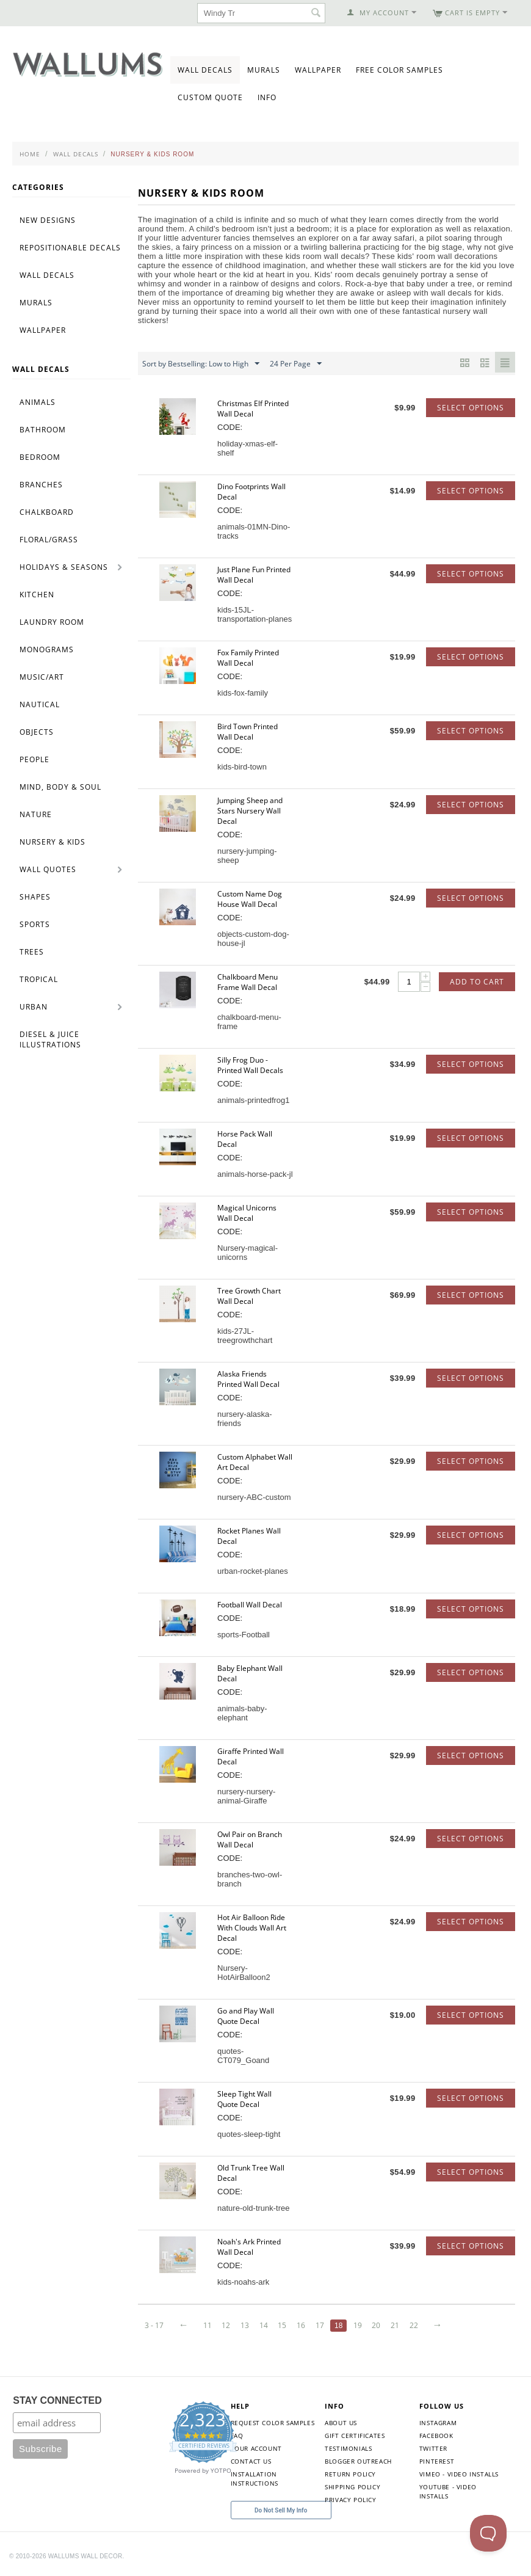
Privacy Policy (350, 2499)
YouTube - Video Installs (448, 2491)
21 (401, 2325)
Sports (35, 924)
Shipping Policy (352, 2487)
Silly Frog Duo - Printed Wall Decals (250, 1065)
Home (30, 154)
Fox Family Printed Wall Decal (248, 657)
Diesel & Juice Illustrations (50, 1039)
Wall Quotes (48, 869)
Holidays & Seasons (64, 567)
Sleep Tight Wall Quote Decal (244, 2099)
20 (381, 2325)
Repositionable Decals (70, 247)
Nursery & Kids (52, 842)
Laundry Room (52, 622)
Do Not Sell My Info (281, 2510)
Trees (32, 952)
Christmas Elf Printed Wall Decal (253, 408)
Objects (37, 732)
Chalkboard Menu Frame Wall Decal (247, 982)
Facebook (436, 2435)
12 (227, 2325)
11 (208, 2325)
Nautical (40, 704)
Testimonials (348, 2448)
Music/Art (42, 677)
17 (324, 2325)
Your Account (256, 2448)
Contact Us (251, 2461)
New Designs (48, 220)
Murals (263, 70)
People (34, 759)
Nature (36, 814)
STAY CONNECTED (57, 2400)
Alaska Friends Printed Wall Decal (248, 1379)
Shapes (35, 897)
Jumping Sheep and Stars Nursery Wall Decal (250, 810)
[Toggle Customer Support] (488, 2533)
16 (304, 2325)
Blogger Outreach (358, 2461)
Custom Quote (210, 97)
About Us (341, 2422)
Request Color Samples (273, 2422)
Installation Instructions (254, 2478)
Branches (41, 484)
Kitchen (37, 594)
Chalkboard (47, 512)
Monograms (47, 649)
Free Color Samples (399, 70)
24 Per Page (296, 364)
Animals (38, 402)
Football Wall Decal (249, 1604)
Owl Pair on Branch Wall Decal (249, 1839)
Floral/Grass (49, 539)
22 (420, 2325)
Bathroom (43, 429)
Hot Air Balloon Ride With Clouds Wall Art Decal (251, 1927)
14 (266, 2325)
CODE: (229, 427)
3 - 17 (154, 2325)
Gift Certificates (355, 2435)
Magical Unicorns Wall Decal (246, 1212)
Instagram (438, 2422)
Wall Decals (205, 70)
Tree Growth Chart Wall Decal (249, 1296)
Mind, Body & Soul (60, 787)
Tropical (39, 979)
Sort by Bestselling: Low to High (200, 364)
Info (267, 97)
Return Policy (350, 2474)
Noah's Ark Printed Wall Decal (249, 2246)
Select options (470, 407)
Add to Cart (477, 982)
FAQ (237, 2435)
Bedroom (40, 457)
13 (246, 2325)
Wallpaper (318, 70)
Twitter (433, 2448)
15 (285, 2325)
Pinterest (436, 2461)
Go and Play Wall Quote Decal (245, 2016)
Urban (34, 1007)
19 (362, 2325)
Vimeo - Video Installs (459, 2474)
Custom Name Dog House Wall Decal (249, 899)
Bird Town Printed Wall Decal (247, 731)
